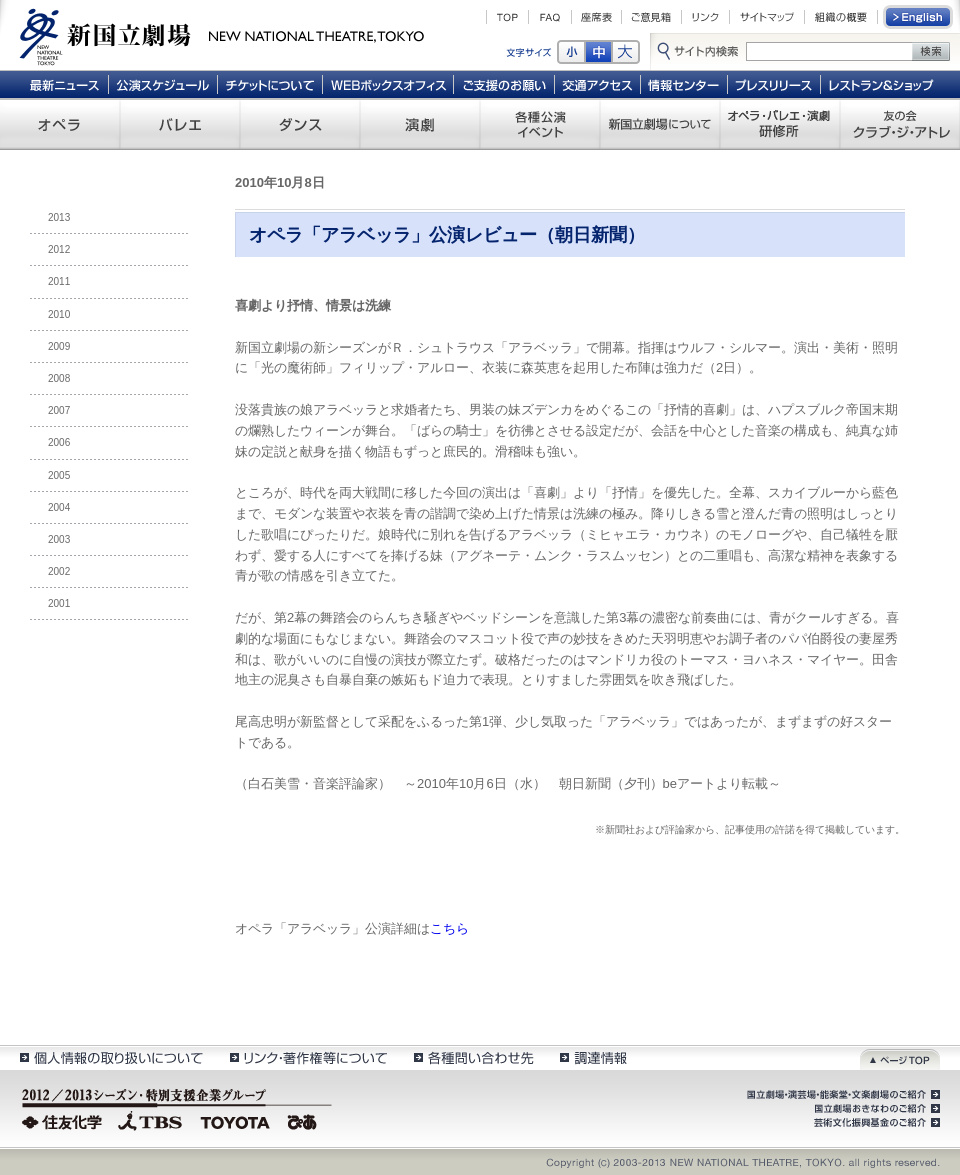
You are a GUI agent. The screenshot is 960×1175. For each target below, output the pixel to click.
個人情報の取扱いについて (110, 1057)
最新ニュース (64, 84)
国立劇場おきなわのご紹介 (875, 1109)
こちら (449, 928)
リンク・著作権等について (307, 1057)
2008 (59, 378)
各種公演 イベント (540, 124)
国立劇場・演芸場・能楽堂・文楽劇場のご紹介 (841, 1095)
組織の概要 (841, 17)
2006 (59, 442)
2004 (59, 507)
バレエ (180, 124)
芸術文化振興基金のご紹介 (875, 1123)
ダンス (300, 124)
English (919, 17)
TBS (150, 1120)
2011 (59, 281)
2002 (59, 571)
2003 (59, 539)
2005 (59, 475)
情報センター (684, 84)
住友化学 (64, 1120)
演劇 (420, 124)
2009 (59, 346)
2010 (59, 314)
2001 (59, 603)
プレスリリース (774, 84)
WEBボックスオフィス (388, 84)
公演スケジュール (162, 84)
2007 (59, 410)
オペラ (60, 124)
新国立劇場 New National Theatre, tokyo (222, 35)
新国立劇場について (660, 124)
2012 (59, 249)
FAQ (550, 17)
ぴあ (305, 1120)
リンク (705, 17)
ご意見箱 (651, 17)
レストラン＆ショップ (882, 84)
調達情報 (593, 1057)
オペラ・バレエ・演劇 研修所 (780, 124)
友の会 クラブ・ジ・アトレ (900, 124)
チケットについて (269, 84)
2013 (59, 217)
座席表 (596, 17)
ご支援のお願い (504, 84)
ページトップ (900, 1057)
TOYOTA (236, 1120)
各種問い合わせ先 (472, 1057)
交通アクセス (598, 84)
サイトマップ (767, 17)
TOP (507, 17)
